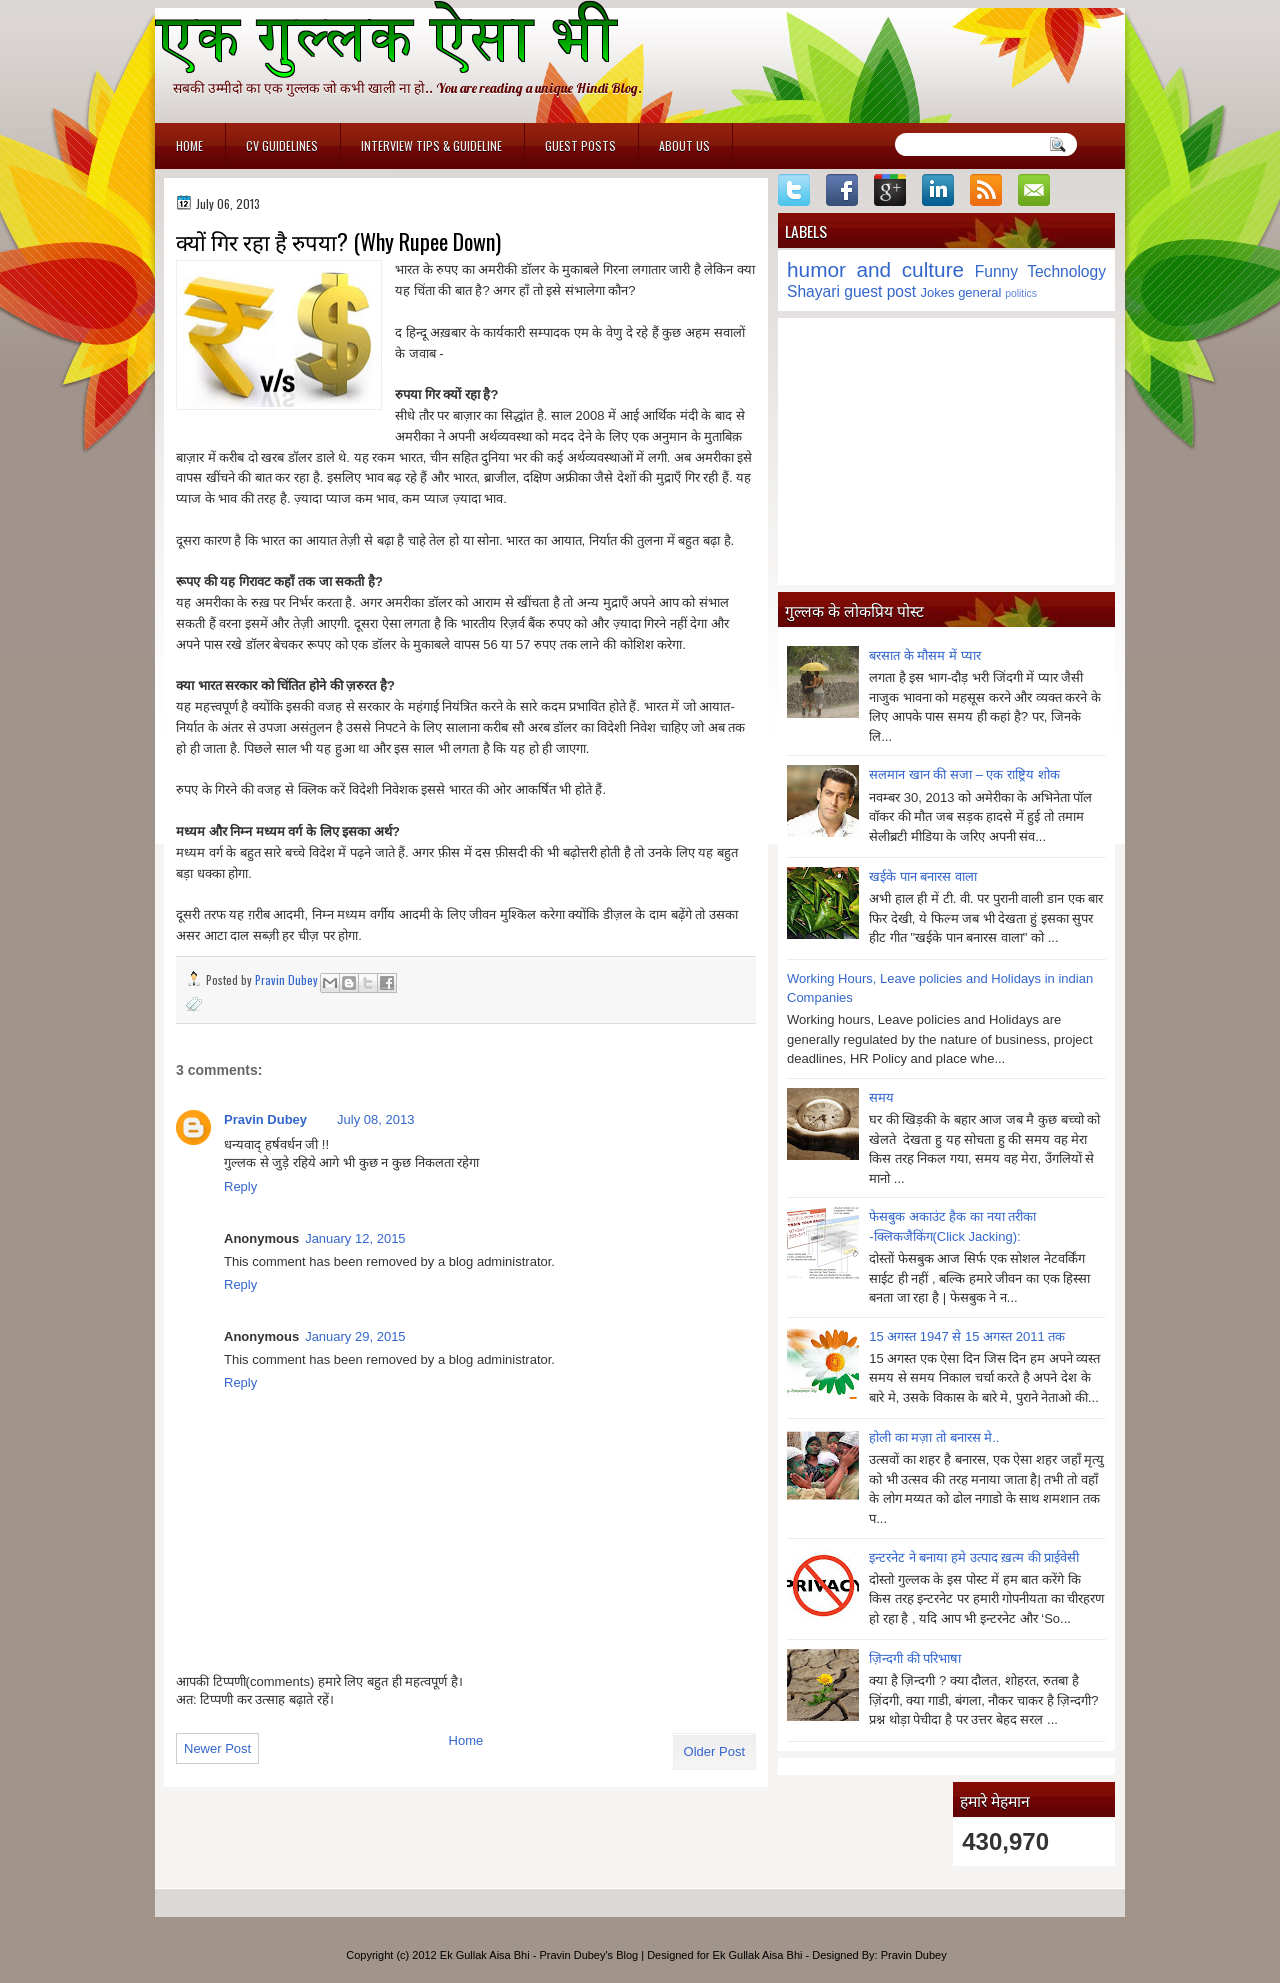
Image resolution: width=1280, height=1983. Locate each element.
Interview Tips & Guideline (431, 145)
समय (881, 1097)
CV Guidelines (282, 145)
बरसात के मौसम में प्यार (924, 655)
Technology (1066, 271)
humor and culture (875, 269)
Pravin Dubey (288, 979)
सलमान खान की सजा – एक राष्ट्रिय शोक (964, 774)
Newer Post (217, 1748)
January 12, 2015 (355, 1238)
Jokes (938, 292)
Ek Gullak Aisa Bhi (758, 1955)
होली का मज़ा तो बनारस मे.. (934, 1437)
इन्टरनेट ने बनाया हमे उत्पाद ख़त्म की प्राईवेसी (974, 1557)
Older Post (714, 1751)
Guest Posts (580, 145)
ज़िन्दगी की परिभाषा (915, 1658)
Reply (240, 1186)
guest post (880, 291)
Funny (996, 271)
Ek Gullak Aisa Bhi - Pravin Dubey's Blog (539, 1955)
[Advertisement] (946, 451)
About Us (684, 145)
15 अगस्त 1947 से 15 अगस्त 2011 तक (967, 1336)
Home (189, 145)
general (979, 292)
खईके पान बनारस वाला (923, 876)
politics (1021, 293)
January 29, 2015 (355, 1336)
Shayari (813, 291)
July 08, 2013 (375, 1119)
